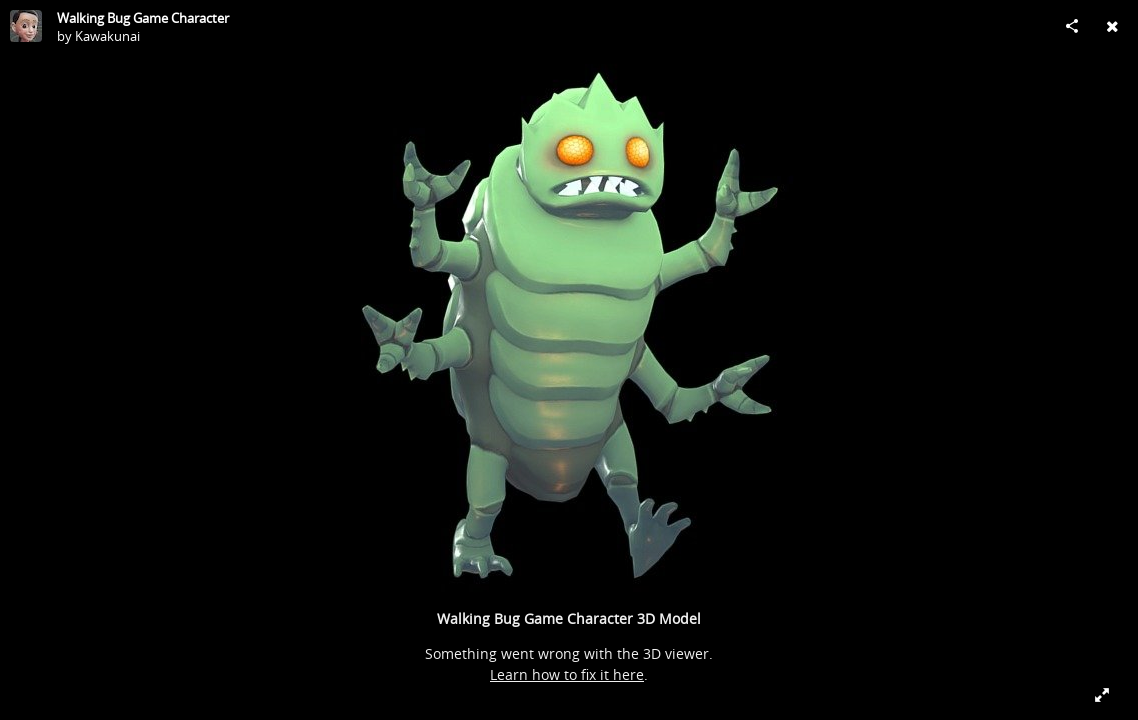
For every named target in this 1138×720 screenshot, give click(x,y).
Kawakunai (107, 36)
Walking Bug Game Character (143, 18)
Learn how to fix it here (567, 674)
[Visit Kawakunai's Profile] (26, 26)
